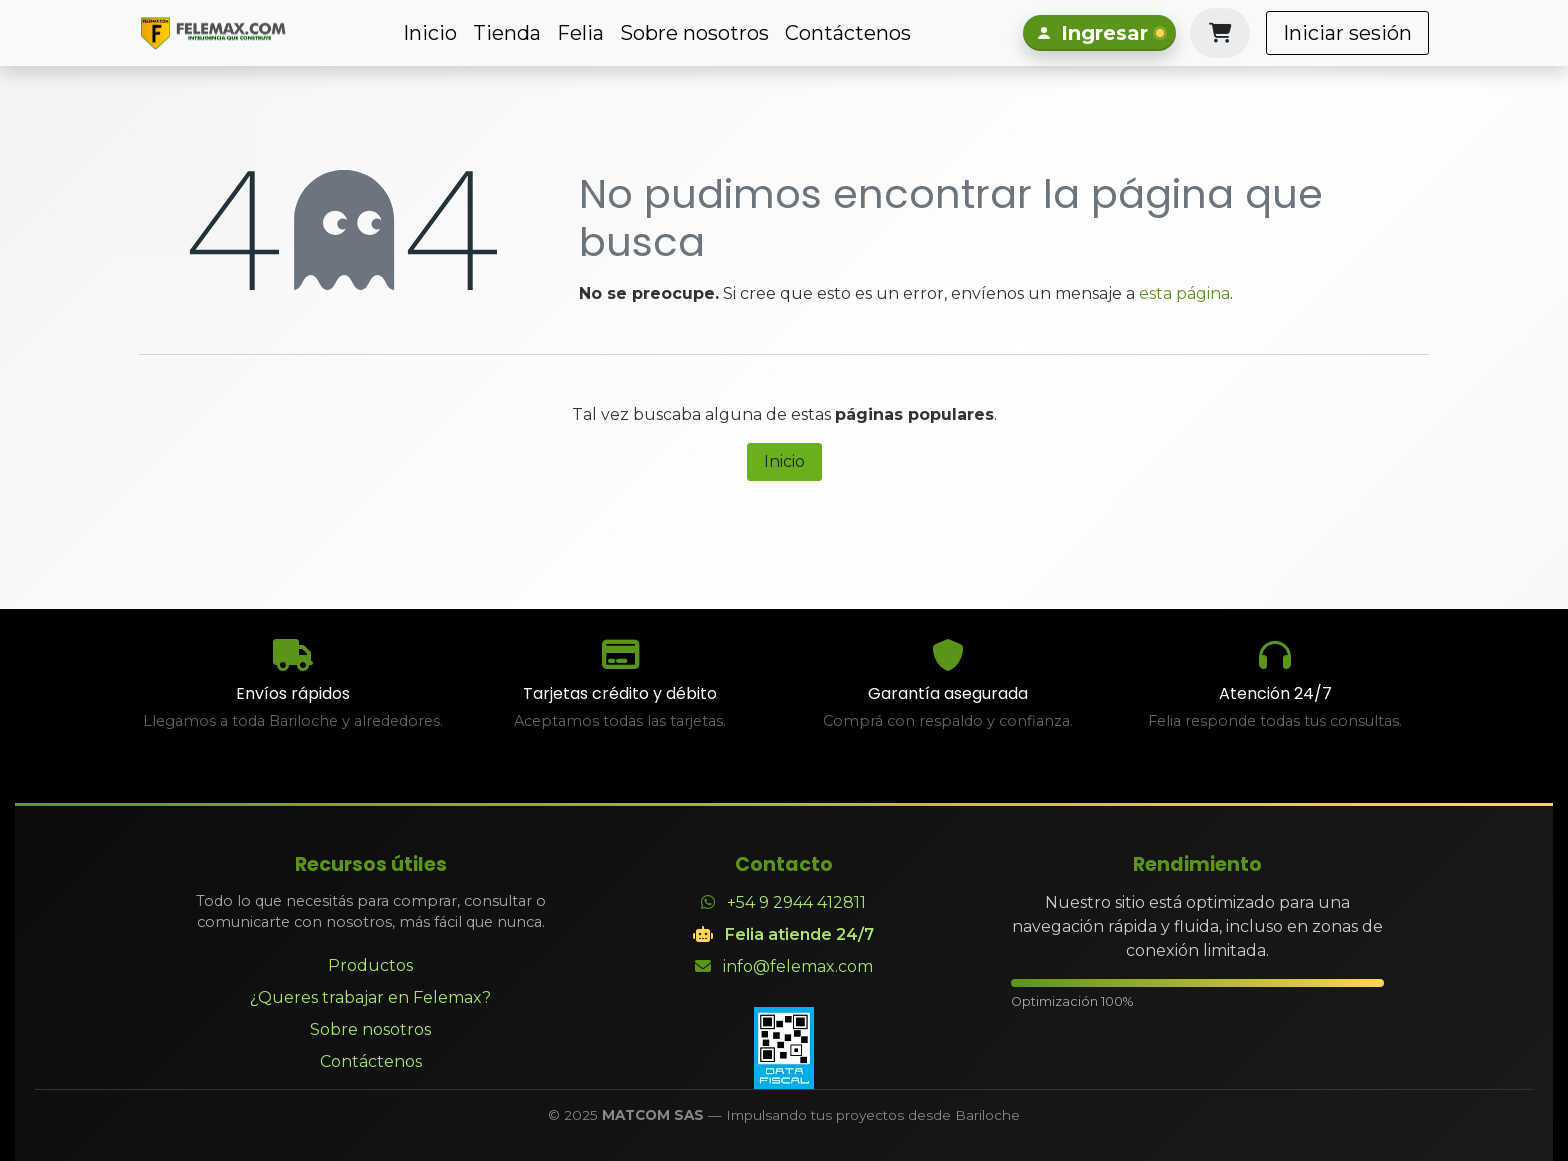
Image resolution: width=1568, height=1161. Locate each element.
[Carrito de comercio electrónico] (1220, 33)
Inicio (784, 461)
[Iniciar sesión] (1099, 33)
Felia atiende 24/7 (799, 934)
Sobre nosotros (370, 1029)
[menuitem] (430, 33)
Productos (370, 965)
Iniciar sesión (1347, 33)
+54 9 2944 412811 (796, 902)
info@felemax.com (798, 966)
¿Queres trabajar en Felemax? (370, 997)
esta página (1184, 293)
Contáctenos (371, 1061)
